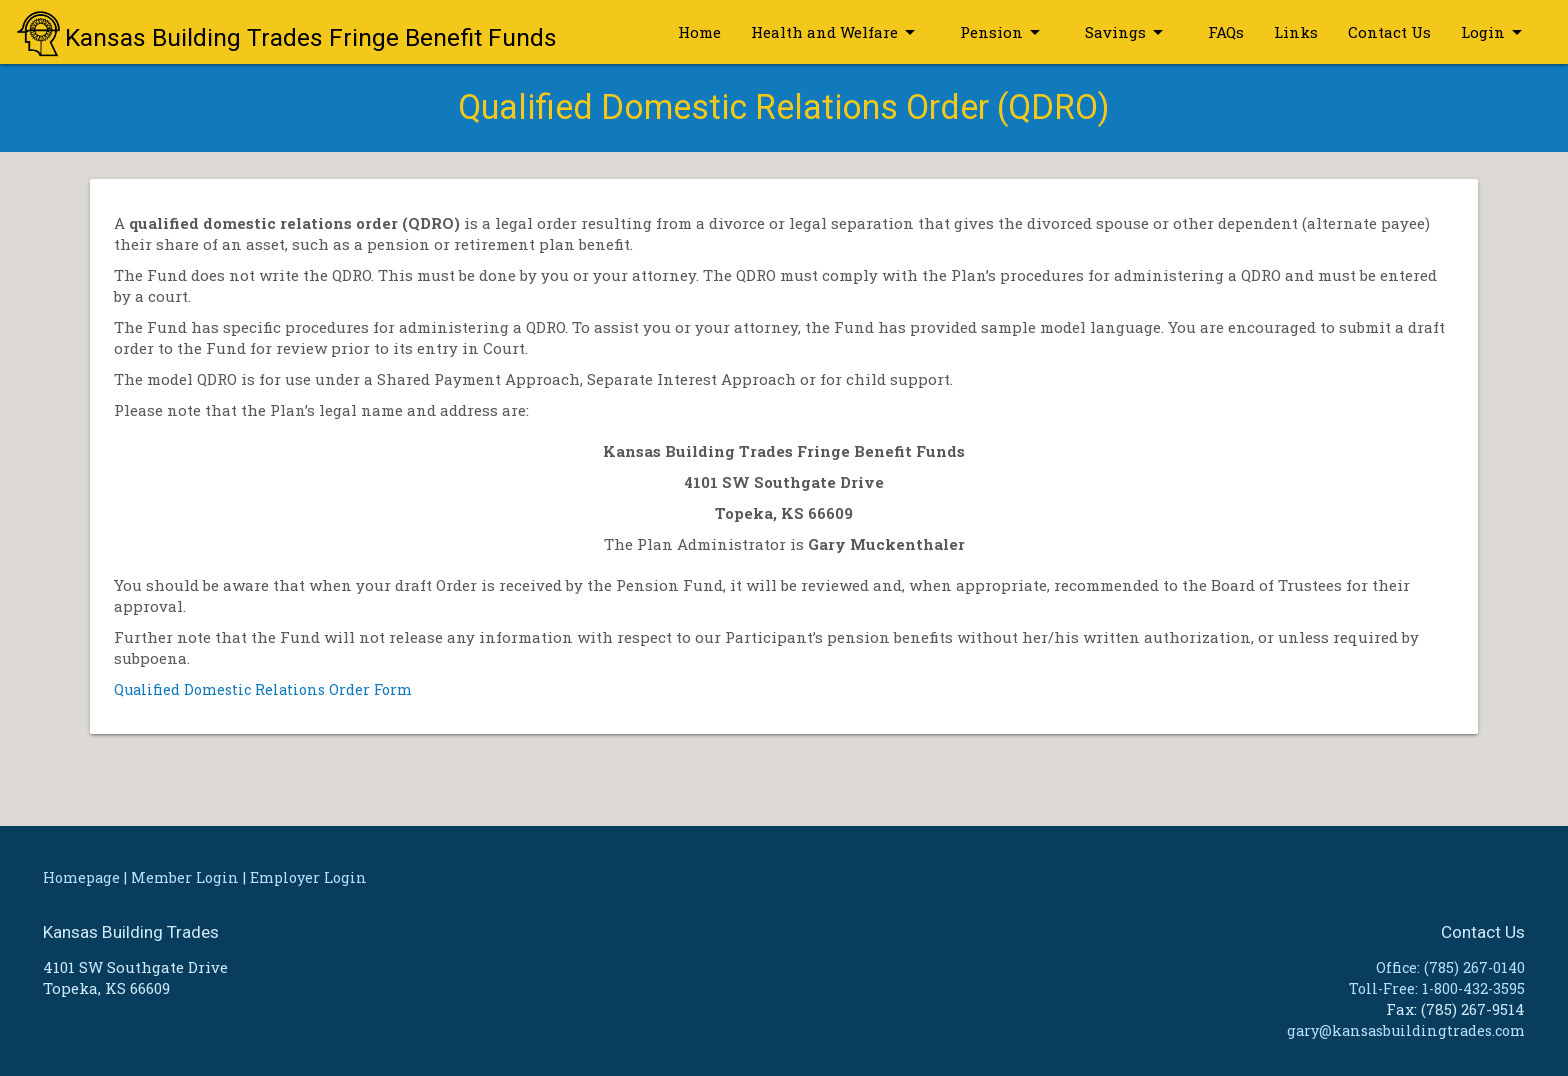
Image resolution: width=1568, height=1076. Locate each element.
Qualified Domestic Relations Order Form (267, 689)
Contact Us (1389, 32)
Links (1296, 32)
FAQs (1226, 32)
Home (699, 32)
